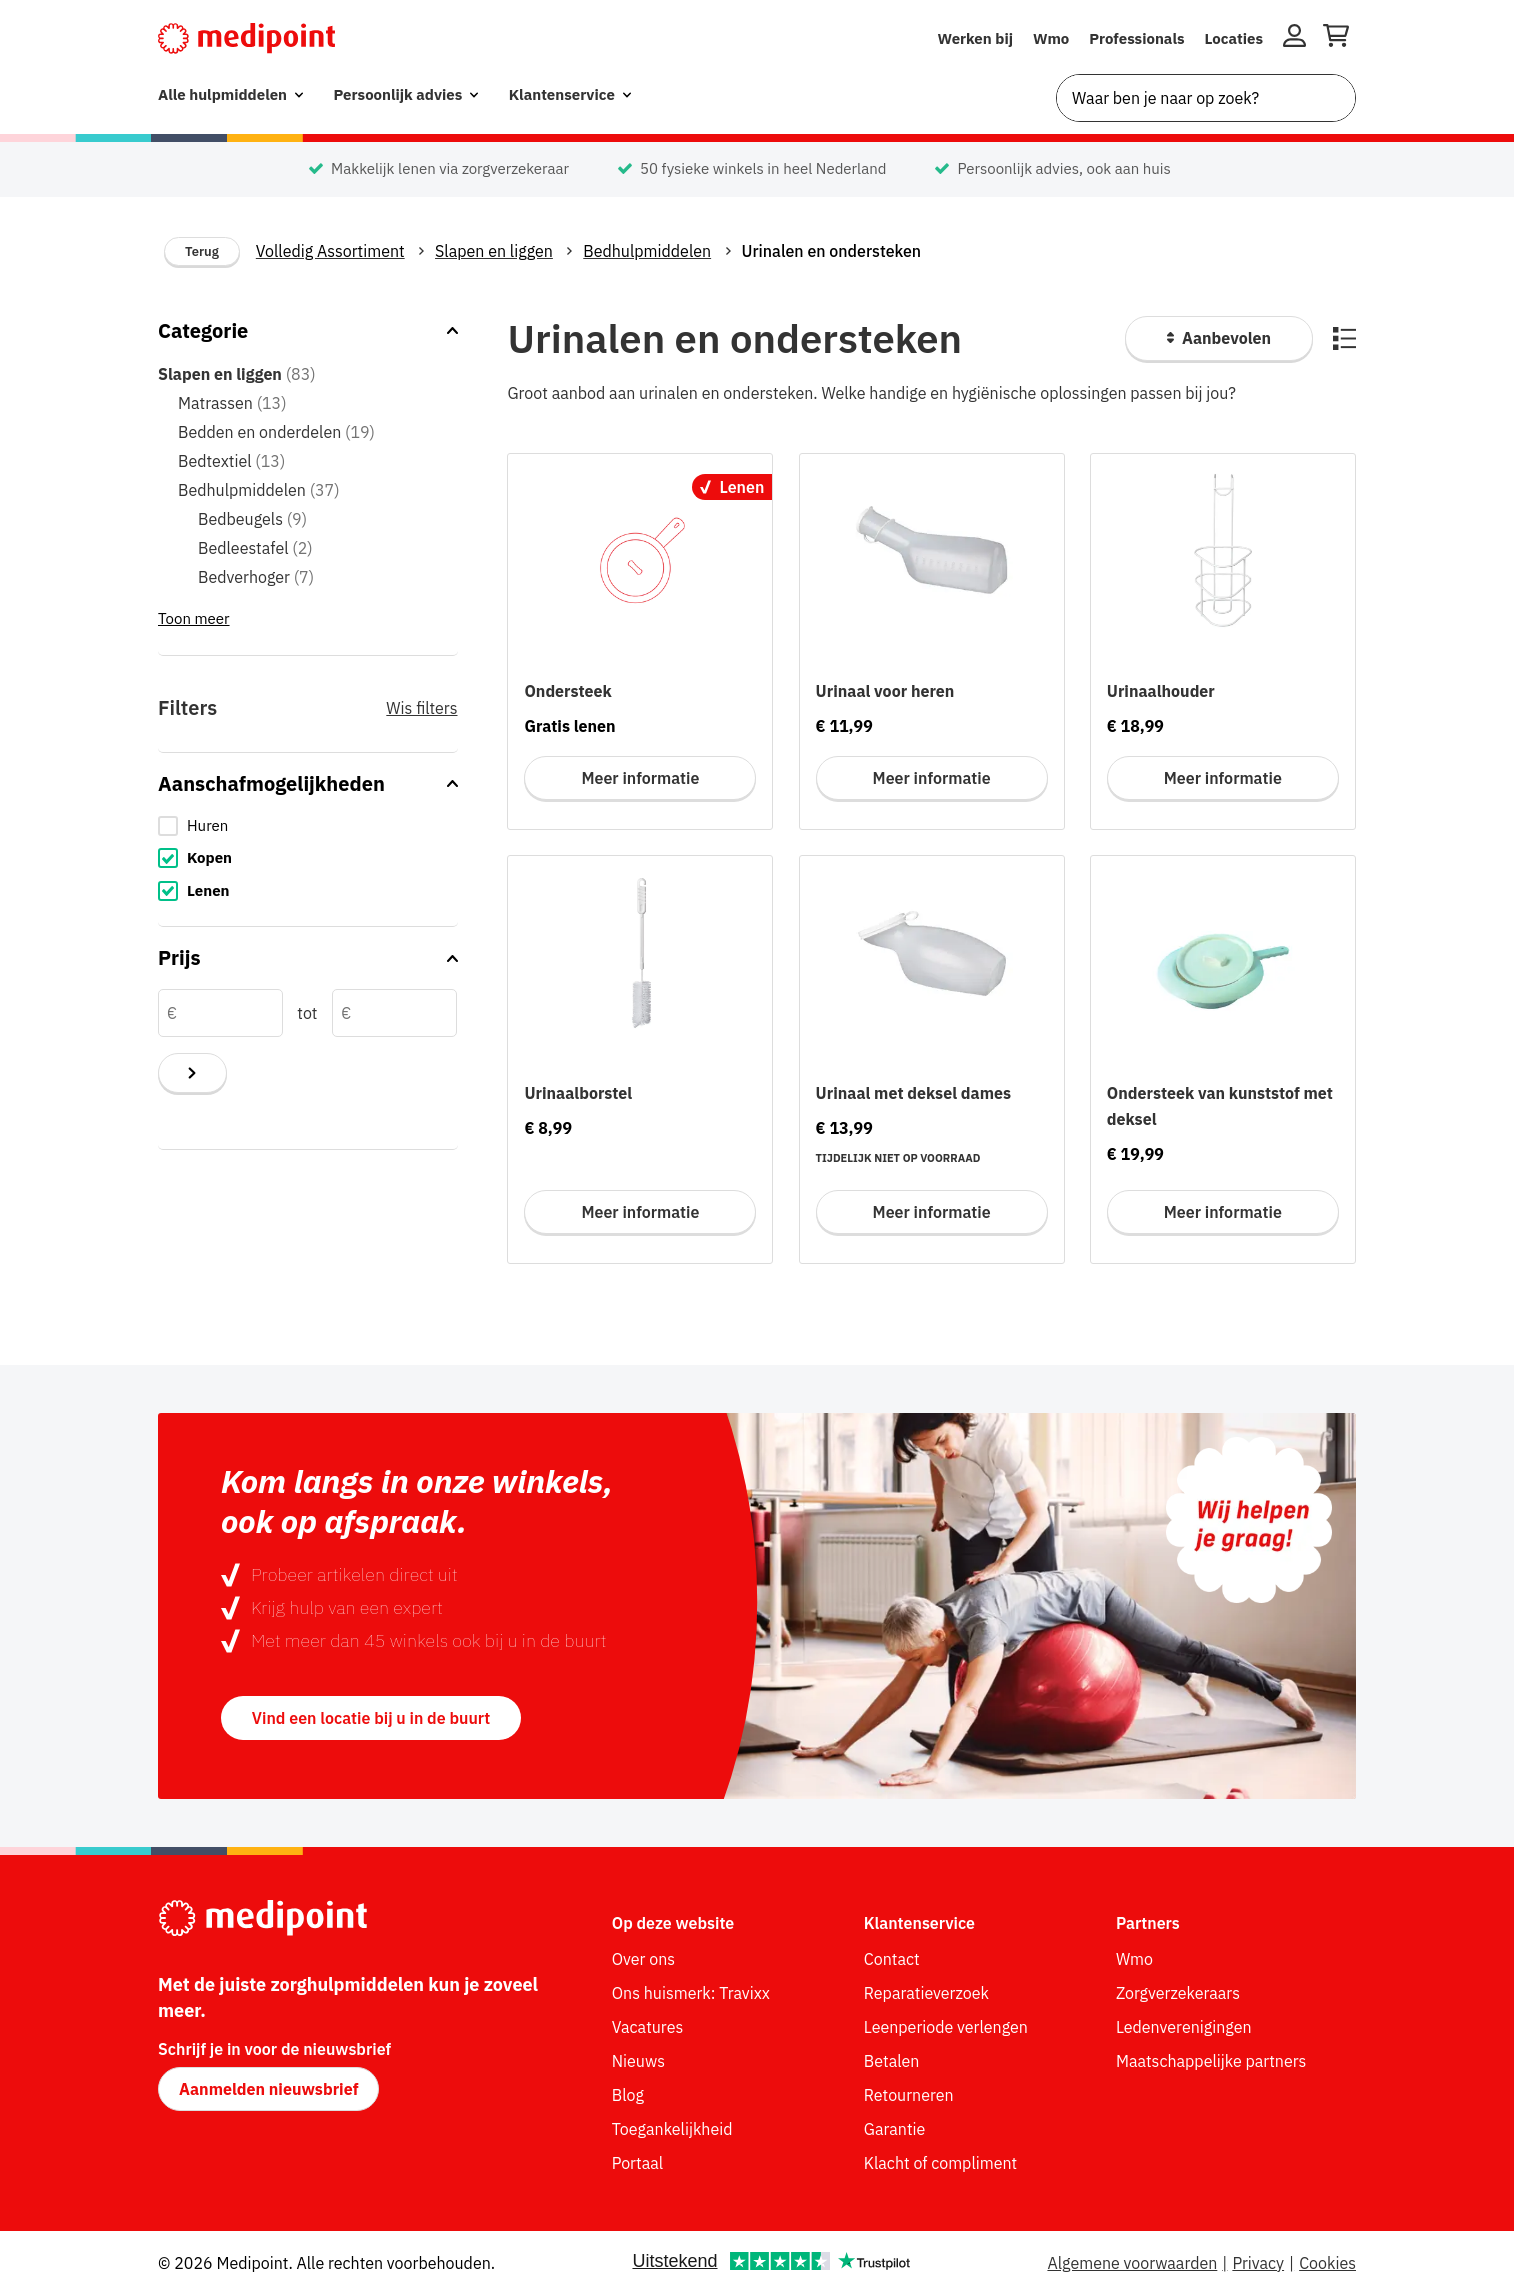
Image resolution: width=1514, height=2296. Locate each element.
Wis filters (421, 708)
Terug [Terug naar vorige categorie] (202, 251)
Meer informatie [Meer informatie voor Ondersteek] (640, 778)
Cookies (1327, 2263)
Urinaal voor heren (885, 691)
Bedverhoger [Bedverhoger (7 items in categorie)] (256, 577)
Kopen (209, 857)
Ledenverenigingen (1184, 2027)
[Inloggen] (1294, 39)
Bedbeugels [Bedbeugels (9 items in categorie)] (252, 519)
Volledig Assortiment (330, 251)
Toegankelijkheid (672, 2129)
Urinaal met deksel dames (913, 1093)
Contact (892, 1959)
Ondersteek (567, 691)
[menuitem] (230, 95)
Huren (207, 825)
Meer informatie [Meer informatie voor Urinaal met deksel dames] (932, 1212)
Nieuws (638, 2061)
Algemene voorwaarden (1132, 2263)
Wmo (1051, 38)
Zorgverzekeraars (1178, 1993)
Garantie (895, 2129)
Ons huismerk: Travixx (691, 1993)
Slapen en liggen (494, 251)
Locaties (1234, 38)
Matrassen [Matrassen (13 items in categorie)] (232, 403)
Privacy (1258, 2263)
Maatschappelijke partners (1211, 2061)
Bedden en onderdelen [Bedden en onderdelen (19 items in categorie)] (276, 432)
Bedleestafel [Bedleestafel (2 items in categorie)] (255, 548)
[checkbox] (308, 826)
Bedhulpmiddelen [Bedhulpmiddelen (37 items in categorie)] (259, 490)
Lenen (208, 890)
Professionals (1136, 38)
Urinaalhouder (1161, 691)
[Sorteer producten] (1219, 338)
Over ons (643, 1959)
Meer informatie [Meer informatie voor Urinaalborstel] (640, 1212)
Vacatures (647, 2027)
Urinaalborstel (578, 1093)
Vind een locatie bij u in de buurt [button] (371, 1718)
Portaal (637, 2163)
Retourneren (909, 2095)
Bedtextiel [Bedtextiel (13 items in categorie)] (231, 461)
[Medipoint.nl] (246, 38)
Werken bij (975, 38)
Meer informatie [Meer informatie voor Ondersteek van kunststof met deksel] (1223, 1212)
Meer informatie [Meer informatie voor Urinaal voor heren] (932, 778)
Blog (628, 2095)
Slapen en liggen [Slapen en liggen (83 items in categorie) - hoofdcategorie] (237, 374)
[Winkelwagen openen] (1336, 39)
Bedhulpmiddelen (647, 251)
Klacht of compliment (940, 2163)
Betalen (892, 2061)
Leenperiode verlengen (946, 2027)
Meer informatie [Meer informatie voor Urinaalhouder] (1223, 778)
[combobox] (1206, 98)
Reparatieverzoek (926, 1993)
